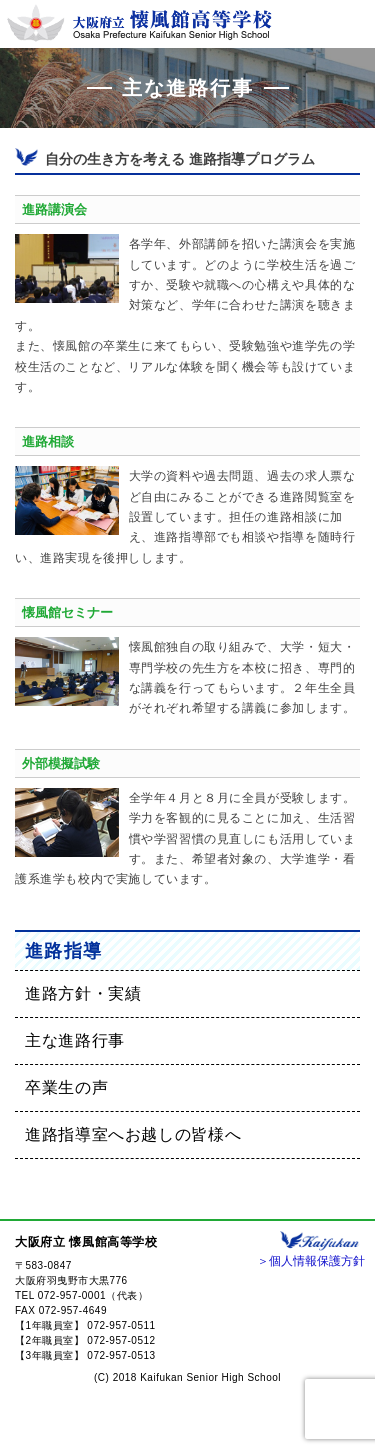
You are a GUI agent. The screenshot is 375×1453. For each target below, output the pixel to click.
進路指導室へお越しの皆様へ (133, 1134)
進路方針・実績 (83, 993)
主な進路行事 (75, 1040)
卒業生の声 (66, 1087)
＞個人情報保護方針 (311, 1261)
